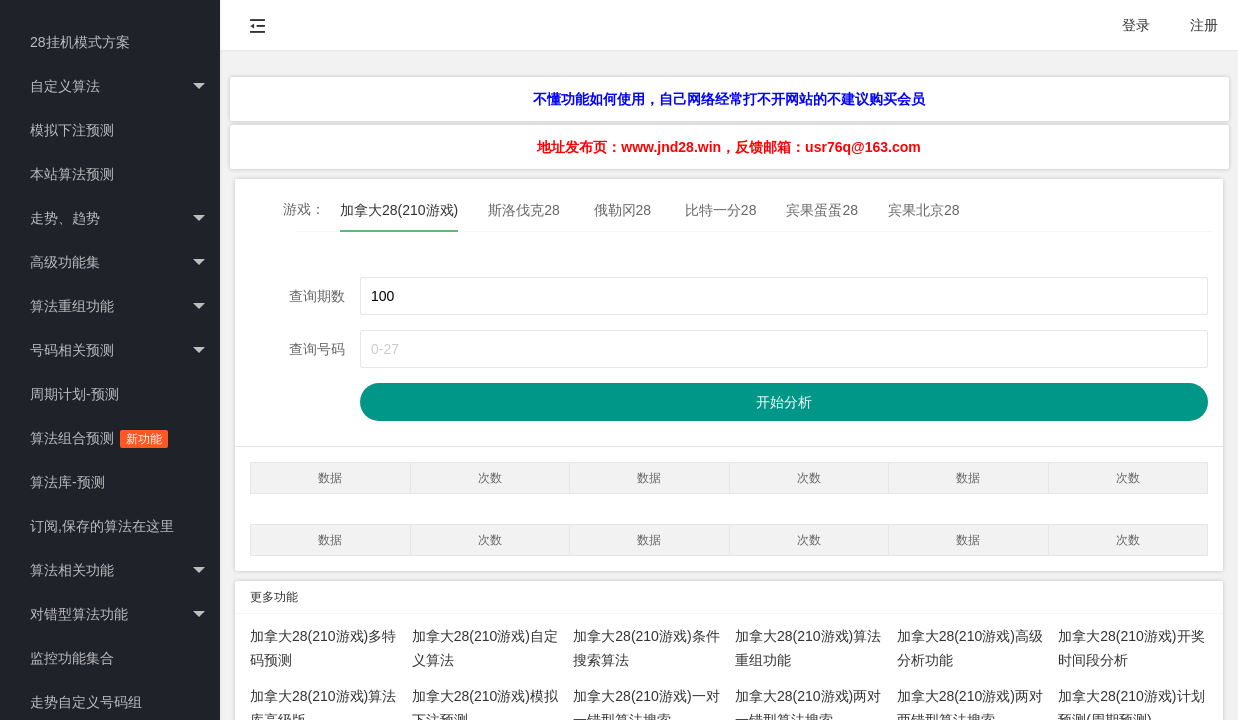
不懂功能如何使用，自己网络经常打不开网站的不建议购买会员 (729, 99)
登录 (1136, 25)
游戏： (304, 209)
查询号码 (317, 349)
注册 (1204, 25)
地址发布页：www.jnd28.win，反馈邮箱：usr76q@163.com (728, 147)
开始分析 (784, 402)
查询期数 (317, 296)
